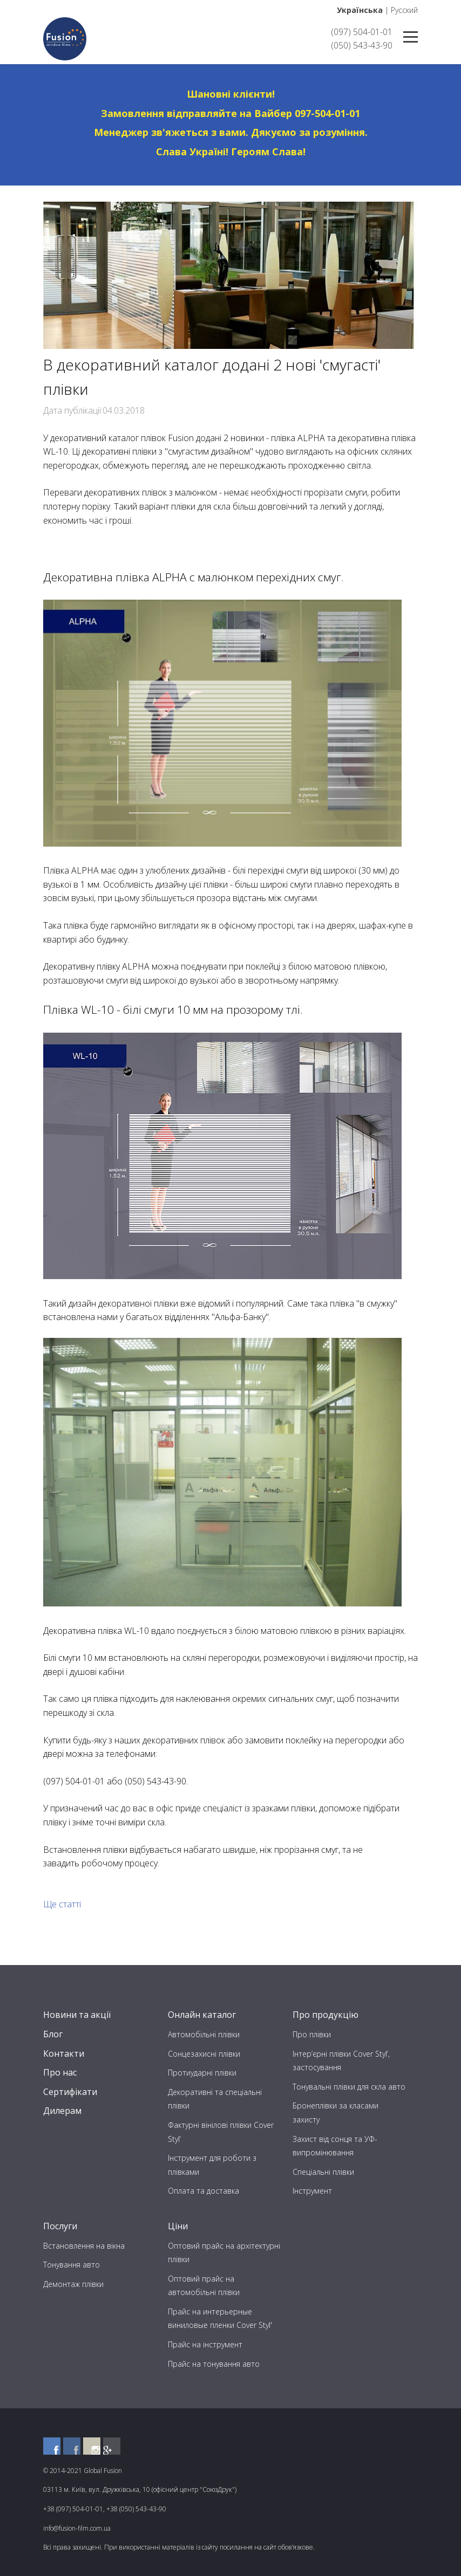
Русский (404, 10)
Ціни (178, 2226)
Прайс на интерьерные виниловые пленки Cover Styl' (220, 2318)
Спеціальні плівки (323, 2172)
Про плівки (312, 2034)
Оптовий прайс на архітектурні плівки (224, 2253)
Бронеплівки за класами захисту (335, 2112)
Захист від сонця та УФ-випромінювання (335, 2146)
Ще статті (62, 1904)
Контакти (63, 2053)
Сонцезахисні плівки (204, 2054)
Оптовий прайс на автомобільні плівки (204, 2285)
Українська (360, 10)
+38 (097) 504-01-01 (73, 2508)
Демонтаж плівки (73, 2284)
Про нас (60, 2072)
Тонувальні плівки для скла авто (349, 2087)
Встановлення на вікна (84, 2246)
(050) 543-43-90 (361, 45)
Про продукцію (325, 2015)
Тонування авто (71, 2264)
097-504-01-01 (327, 113)
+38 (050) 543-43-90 (136, 2508)
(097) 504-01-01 (361, 32)
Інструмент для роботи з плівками (212, 2165)
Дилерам (62, 2111)
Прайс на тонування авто (214, 2364)
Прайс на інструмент (205, 2344)
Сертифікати (70, 2092)
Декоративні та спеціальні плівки (215, 2099)
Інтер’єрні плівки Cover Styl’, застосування (341, 2061)
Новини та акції (77, 2015)
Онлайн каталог (202, 2015)
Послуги (60, 2226)
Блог (53, 2034)
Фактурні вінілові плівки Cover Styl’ (221, 2132)
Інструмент (312, 2191)
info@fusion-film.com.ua (77, 2528)
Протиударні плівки (202, 2072)
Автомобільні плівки (204, 2034)
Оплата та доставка (203, 2191)
